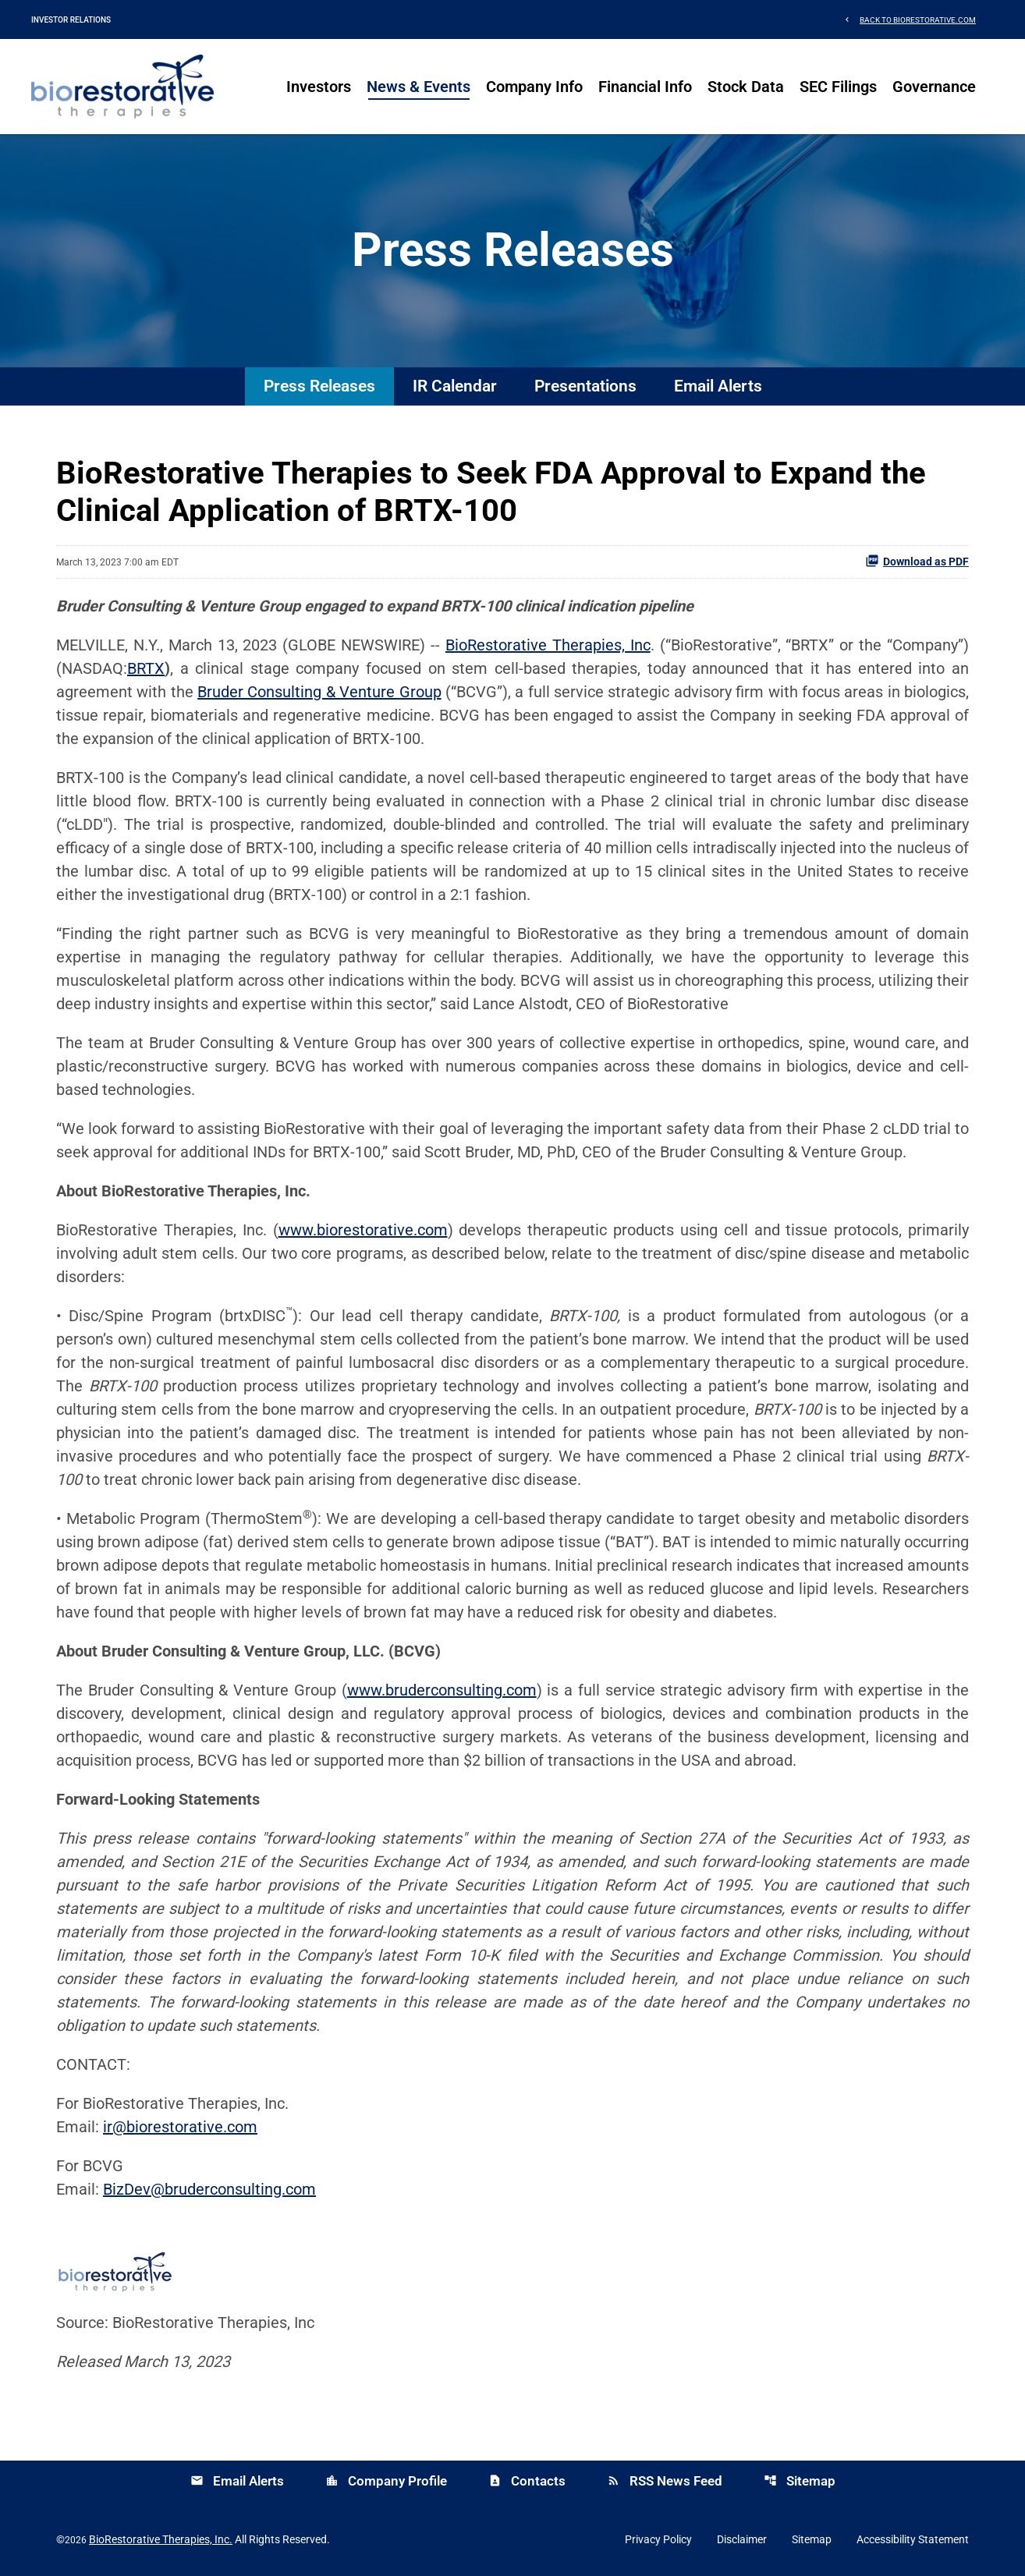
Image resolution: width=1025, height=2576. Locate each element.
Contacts (527, 2481)
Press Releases (319, 386)
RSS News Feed (664, 2481)
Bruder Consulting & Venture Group (319, 691)
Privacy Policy (658, 2539)
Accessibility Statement (913, 2539)
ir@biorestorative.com (180, 2126)
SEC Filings (838, 86)
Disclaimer (742, 2539)
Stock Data (746, 86)
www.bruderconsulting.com (442, 1690)
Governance (934, 86)
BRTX (146, 668)
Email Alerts (718, 386)
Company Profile (386, 2481)
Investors (318, 86)
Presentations (585, 386)
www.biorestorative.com (363, 1230)
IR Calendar (455, 386)
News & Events (418, 86)
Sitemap (799, 2481)
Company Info (534, 86)
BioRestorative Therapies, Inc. (160, 2539)
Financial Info (645, 86)
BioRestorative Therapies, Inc (548, 645)
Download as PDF (917, 561)
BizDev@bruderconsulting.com (209, 2189)
